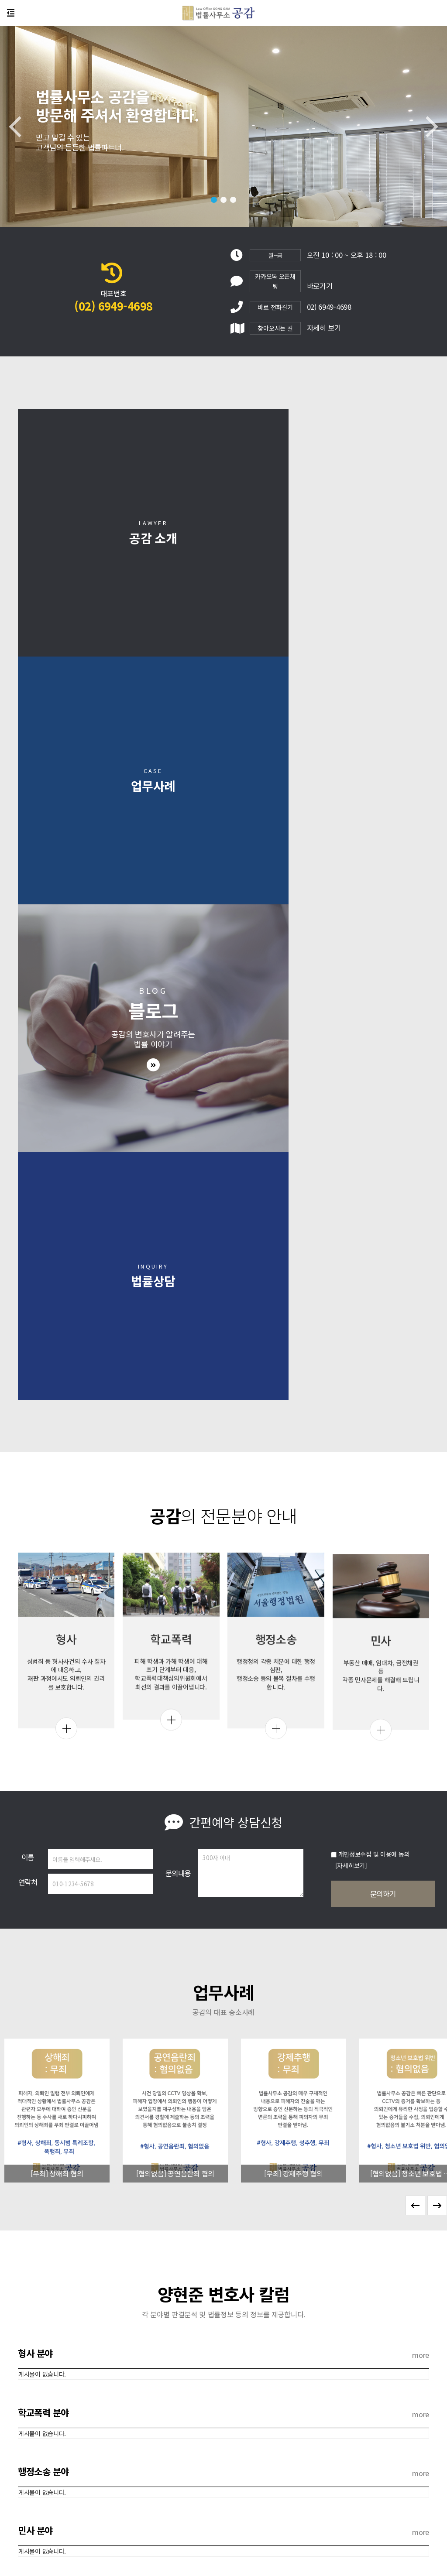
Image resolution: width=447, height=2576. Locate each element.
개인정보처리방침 (208, 2502)
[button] (214, 200)
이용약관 (250, 2502)
